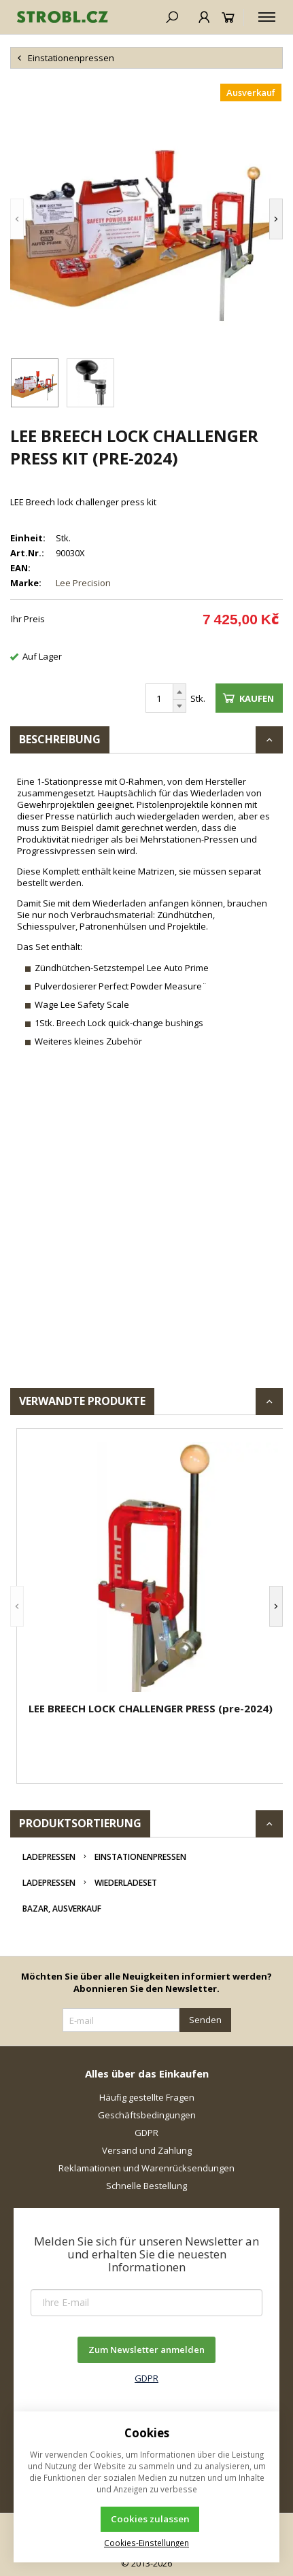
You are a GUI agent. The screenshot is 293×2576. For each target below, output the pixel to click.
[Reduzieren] (179, 706)
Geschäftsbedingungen (147, 2115)
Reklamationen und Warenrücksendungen (146, 2168)
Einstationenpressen (140, 1857)
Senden (205, 2020)
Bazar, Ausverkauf (61, 1908)
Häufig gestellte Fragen (146, 2097)
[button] (17, 218)
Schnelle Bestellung (146, 2186)
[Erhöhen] (179, 691)
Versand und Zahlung (147, 2150)
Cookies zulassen (150, 2519)
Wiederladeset (125, 1882)
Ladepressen (48, 1857)
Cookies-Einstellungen (146, 2542)
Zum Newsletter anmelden (146, 2349)
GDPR (146, 2132)
